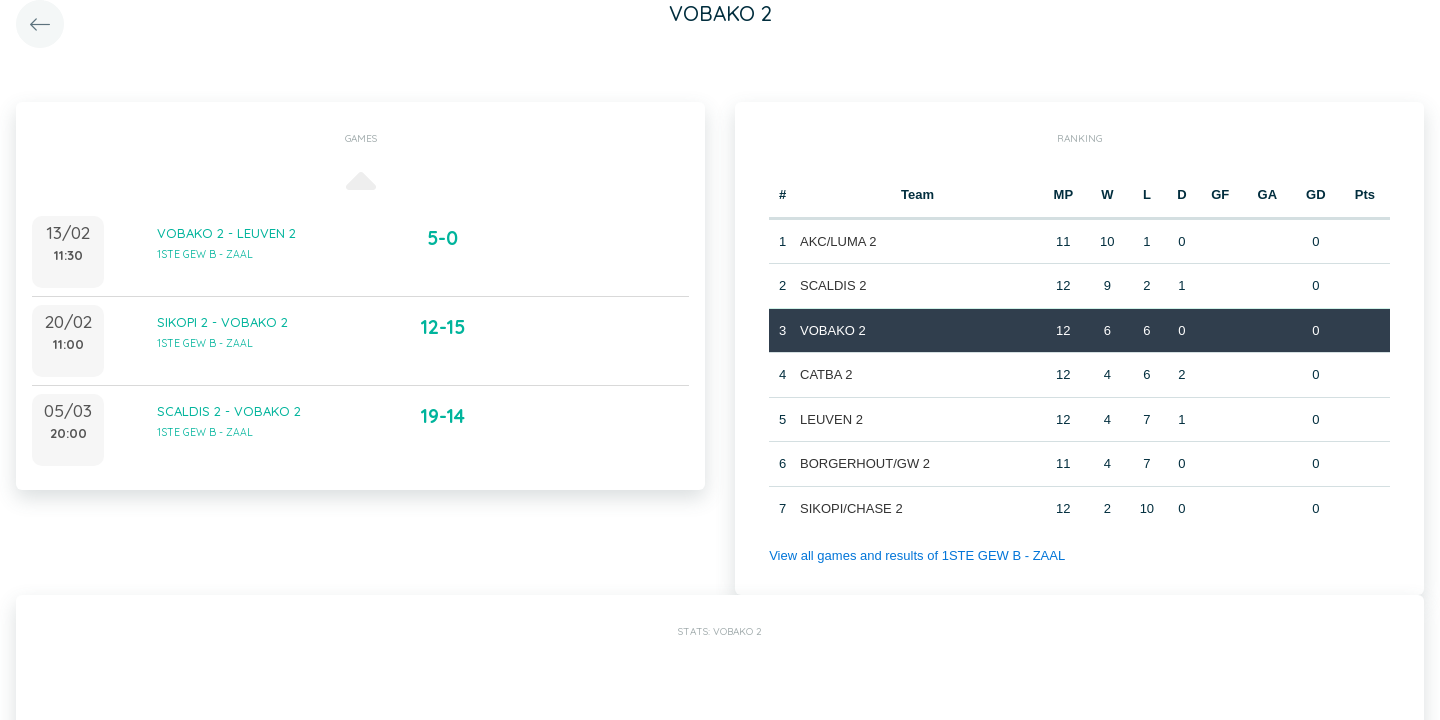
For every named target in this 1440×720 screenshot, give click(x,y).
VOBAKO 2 (833, 330)
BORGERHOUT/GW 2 (865, 463)
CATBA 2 (826, 374)
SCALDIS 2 (833, 285)
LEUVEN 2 (831, 419)
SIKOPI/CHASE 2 (851, 508)
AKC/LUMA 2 (838, 241)
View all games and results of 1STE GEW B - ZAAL (917, 555)
